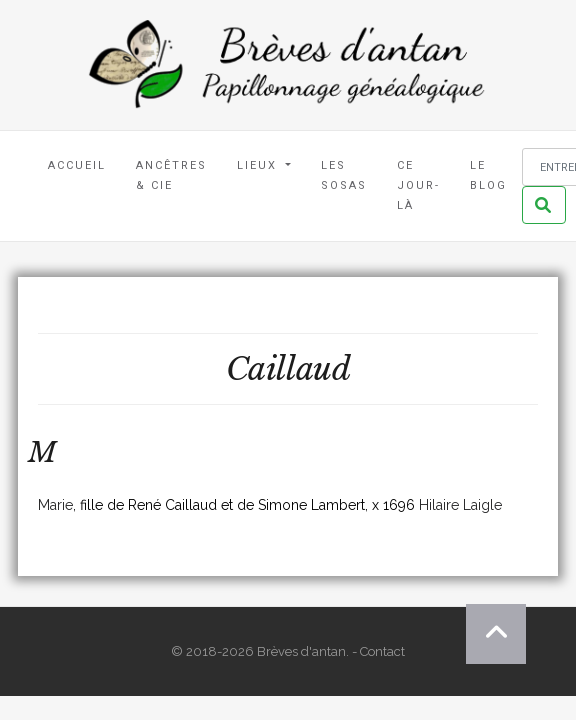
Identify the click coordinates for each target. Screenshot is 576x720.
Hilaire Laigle (460, 505)
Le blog (488, 175)
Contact (382, 651)
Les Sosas (344, 175)
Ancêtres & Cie (171, 175)
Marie (55, 505)
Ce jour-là (418, 185)
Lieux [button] (259, 165)
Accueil (77, 165)
